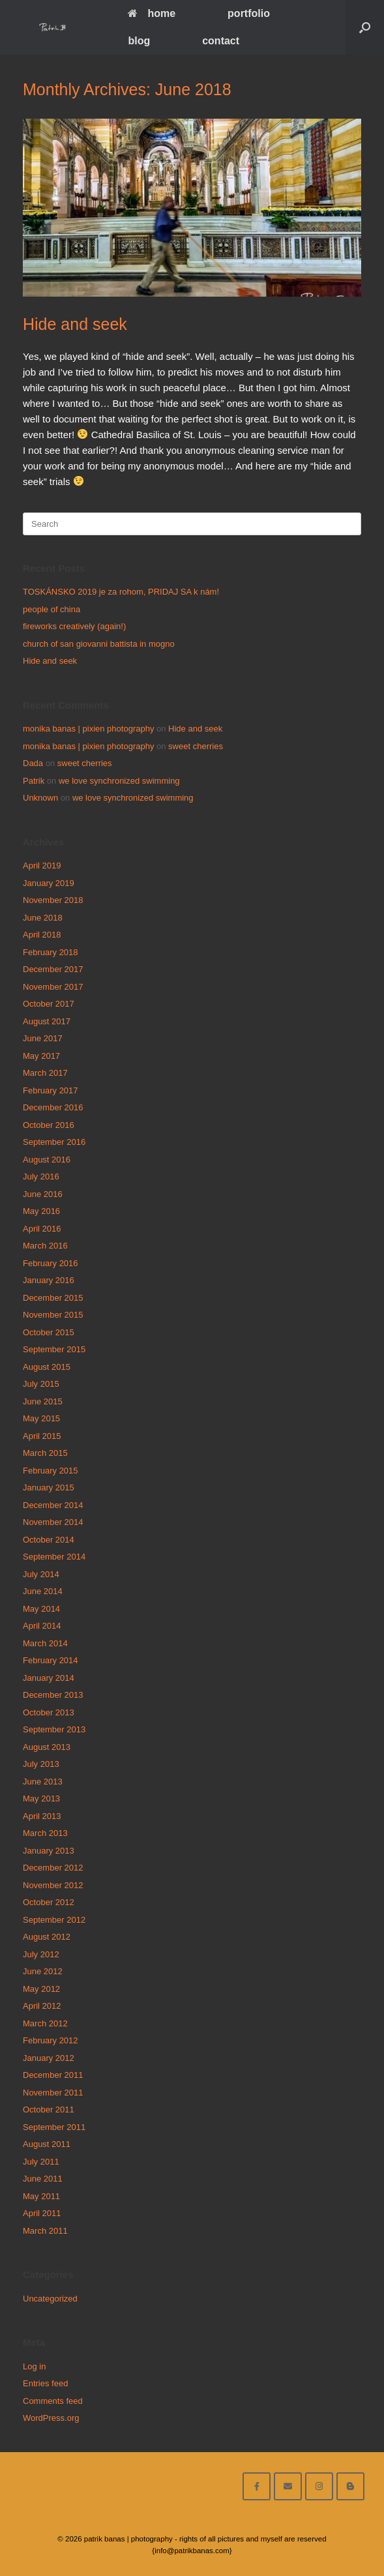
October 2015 (48, 1332)
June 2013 (43, 1781)
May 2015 (41, 1418)
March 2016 (45, 1246)
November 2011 (53, 2092)
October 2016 (48, 1125)
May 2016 (41, 1211)
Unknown (40, 798)
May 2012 (41, 1989)
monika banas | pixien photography (88, 728)
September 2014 (54, 1557)
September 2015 (54, 1349)
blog (139, 40)
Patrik (33, 781)
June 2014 (43, 1591)
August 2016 (46, 1159)
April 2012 (42, 2006)
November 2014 (53, 1522)
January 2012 (48, 2058)
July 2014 (41, 1574)
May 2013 (41, 1798)
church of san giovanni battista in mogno (99, 644)
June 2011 (43, 2179)
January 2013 (48, 1851)
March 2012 (45, 2023)
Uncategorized (50, 2298)
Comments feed (53, 2401)
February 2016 (50, 1263)
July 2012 (41, 1954)
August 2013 (46, 1747)
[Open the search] (365, 27)
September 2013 (54, 1729)
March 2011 (45, 2231)
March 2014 (45, 1643)
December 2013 (53, 1695)
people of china (51, 609)
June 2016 (43, 1194)
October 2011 (48, 2109)
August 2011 (46, 2144)
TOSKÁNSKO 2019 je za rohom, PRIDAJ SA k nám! (121, 592)
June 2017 (43, 1038)
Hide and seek (75, 324)
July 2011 (41, 2162)
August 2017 (46, 1021)
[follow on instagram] (319, 2486)
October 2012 (48, 1902)
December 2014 (53, 1505)
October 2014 (48, 1540)
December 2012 (53, 1868)
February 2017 (50, 1090)
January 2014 (48, 1678)
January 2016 (48, 1280)
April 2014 (42, 1626)
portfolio (249, 13)
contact (220, 40)
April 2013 (42, 1816)
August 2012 (46, 1937)
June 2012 (43, 1971)
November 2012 (53, 1885)
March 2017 (45, 1073)
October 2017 (48, 1004)
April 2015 (42, 1436)
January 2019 (48, 883)
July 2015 (41, 1384)
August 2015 (46, 1367)
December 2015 (53, 1298)
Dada (33, 763)
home (151, 13)
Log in (34, 2366)
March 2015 (45, 1453)
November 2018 (53, 900)
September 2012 (54, 1920)
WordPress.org (51, 2418)
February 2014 (50, 1660)
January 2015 (48, 1487)
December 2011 (53, 2075)
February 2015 (50, 1470)
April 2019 (42, 865)
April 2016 (42, 1229)
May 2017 (41, 1056)
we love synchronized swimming (119, 781)
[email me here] (288, 2486)
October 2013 (48, 1712)
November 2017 (53, 987)
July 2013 (41, 1764)
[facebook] (257, 2486)
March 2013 (45, 1833)
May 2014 (41, 1609)
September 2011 (54, 2127)
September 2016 (54, 1142)
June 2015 (43, 1401)
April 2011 (42, 2213)
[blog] (350, 2486)
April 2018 (42, 935)
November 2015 (53, 1315)
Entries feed (45, 2383)
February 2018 (50, 952)
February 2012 (50, 2040)
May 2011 (41, 2196)
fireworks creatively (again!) (74, 626)
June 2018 (43, 918)
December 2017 (53, 969)
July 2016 (41, 1176)
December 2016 (53, 1107)
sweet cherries (195, 746)
